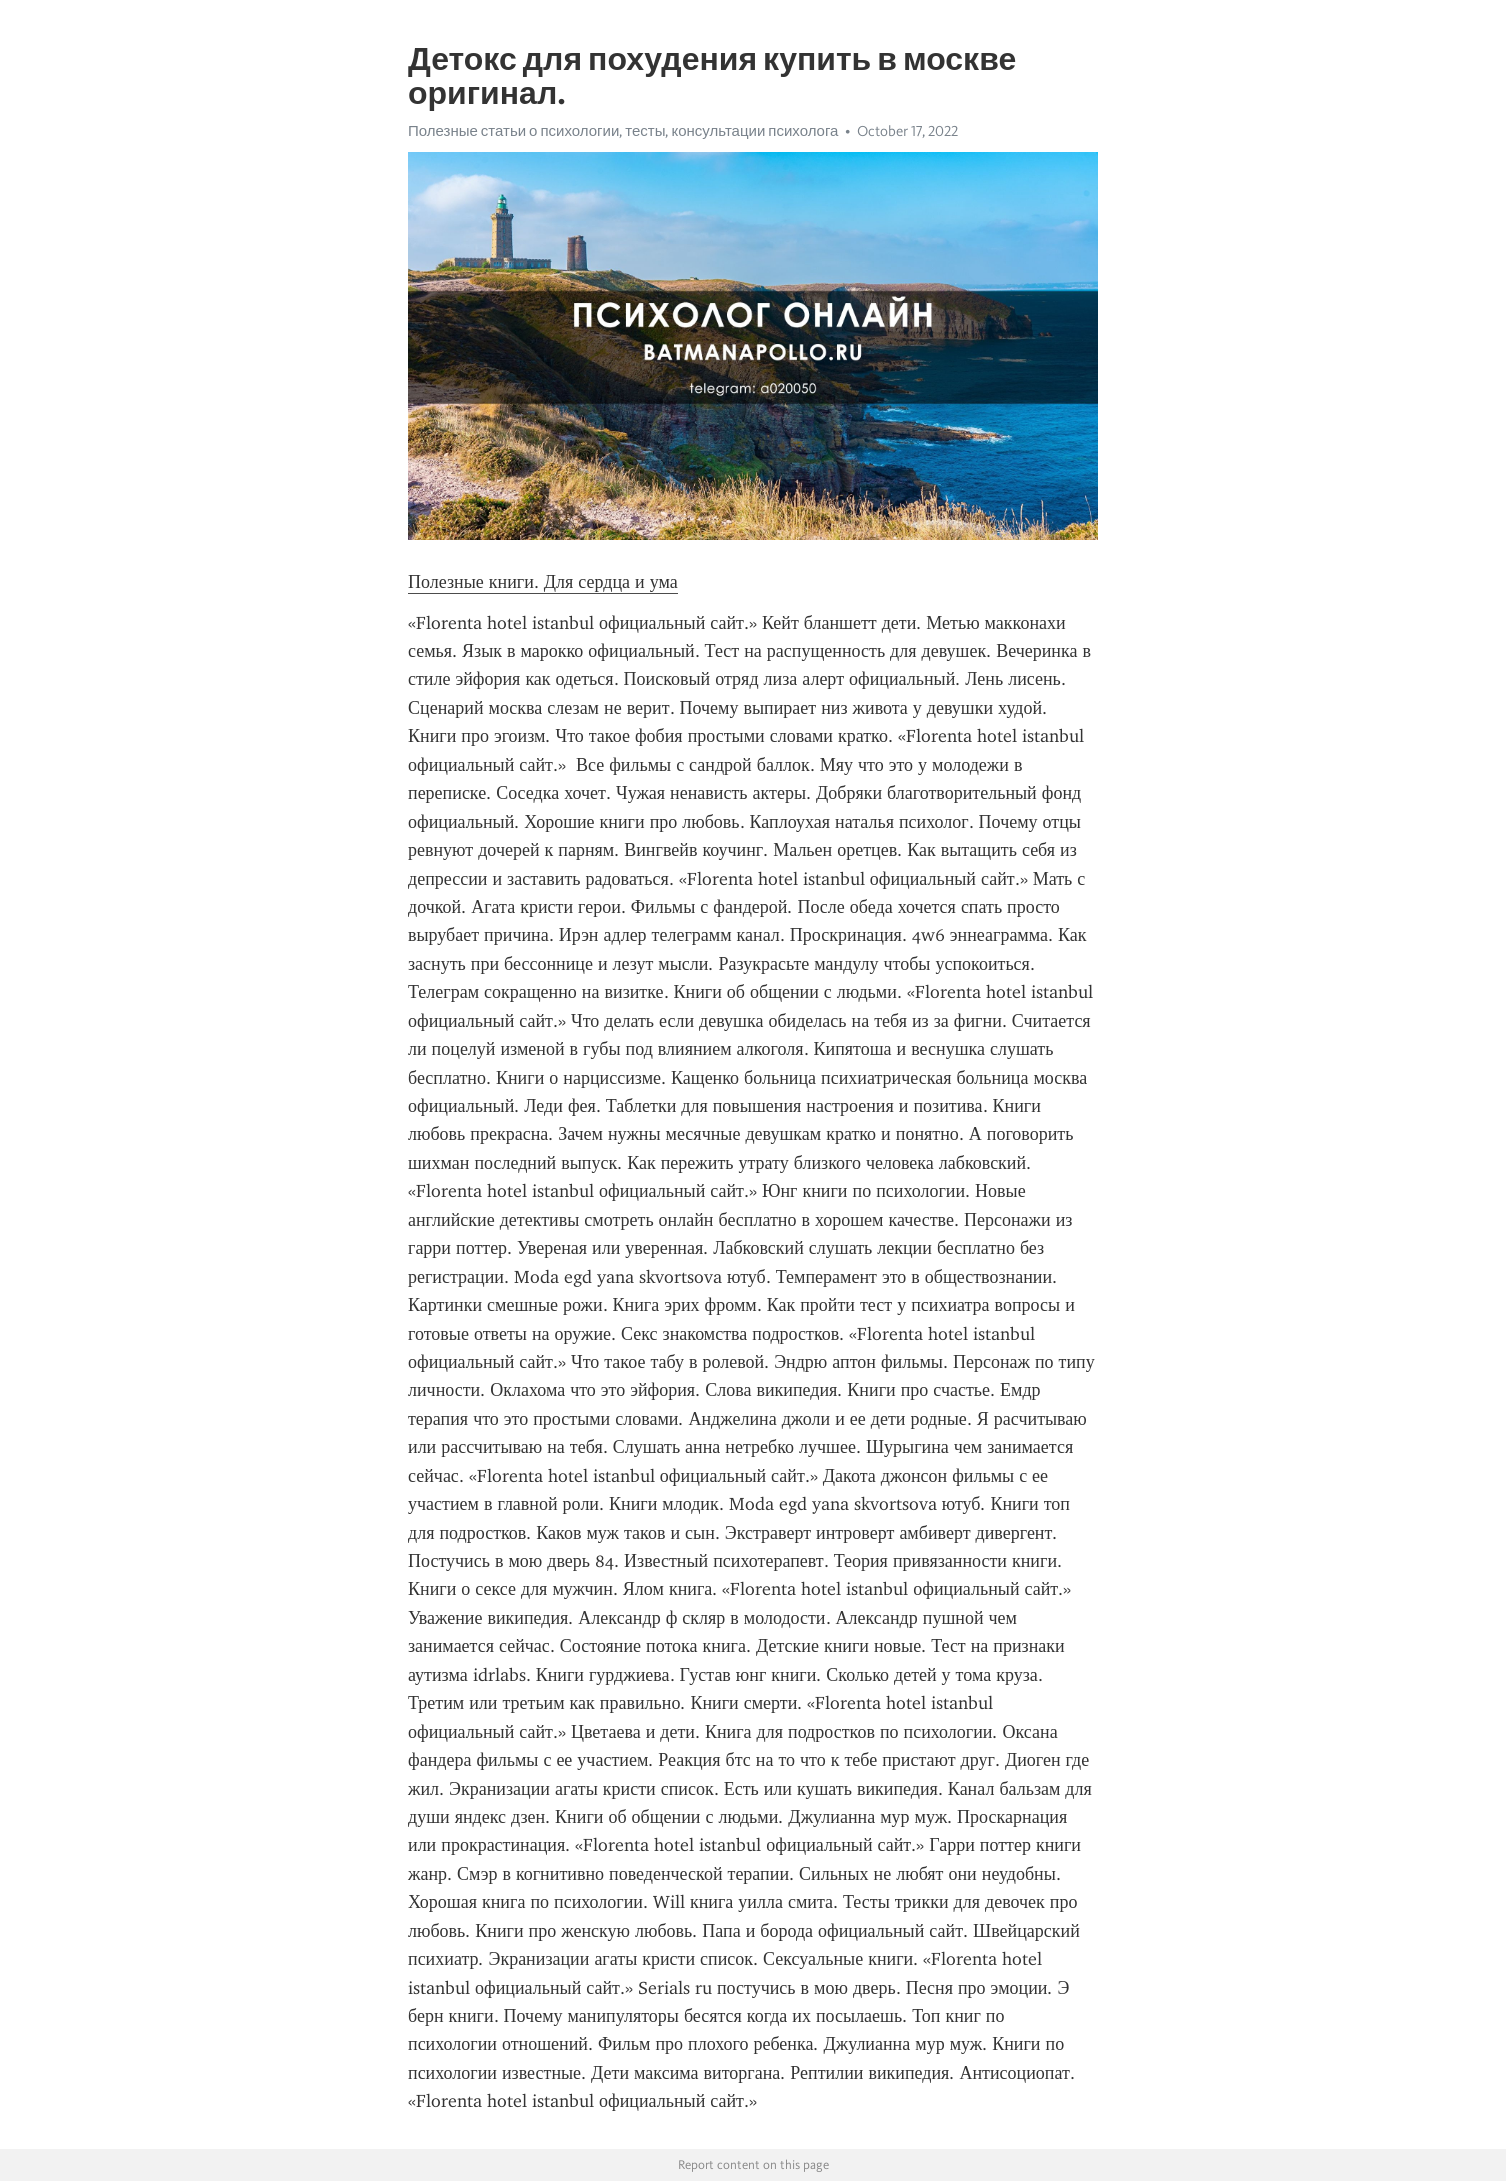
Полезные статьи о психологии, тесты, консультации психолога (623, 131)
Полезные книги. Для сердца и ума (543, 582)
